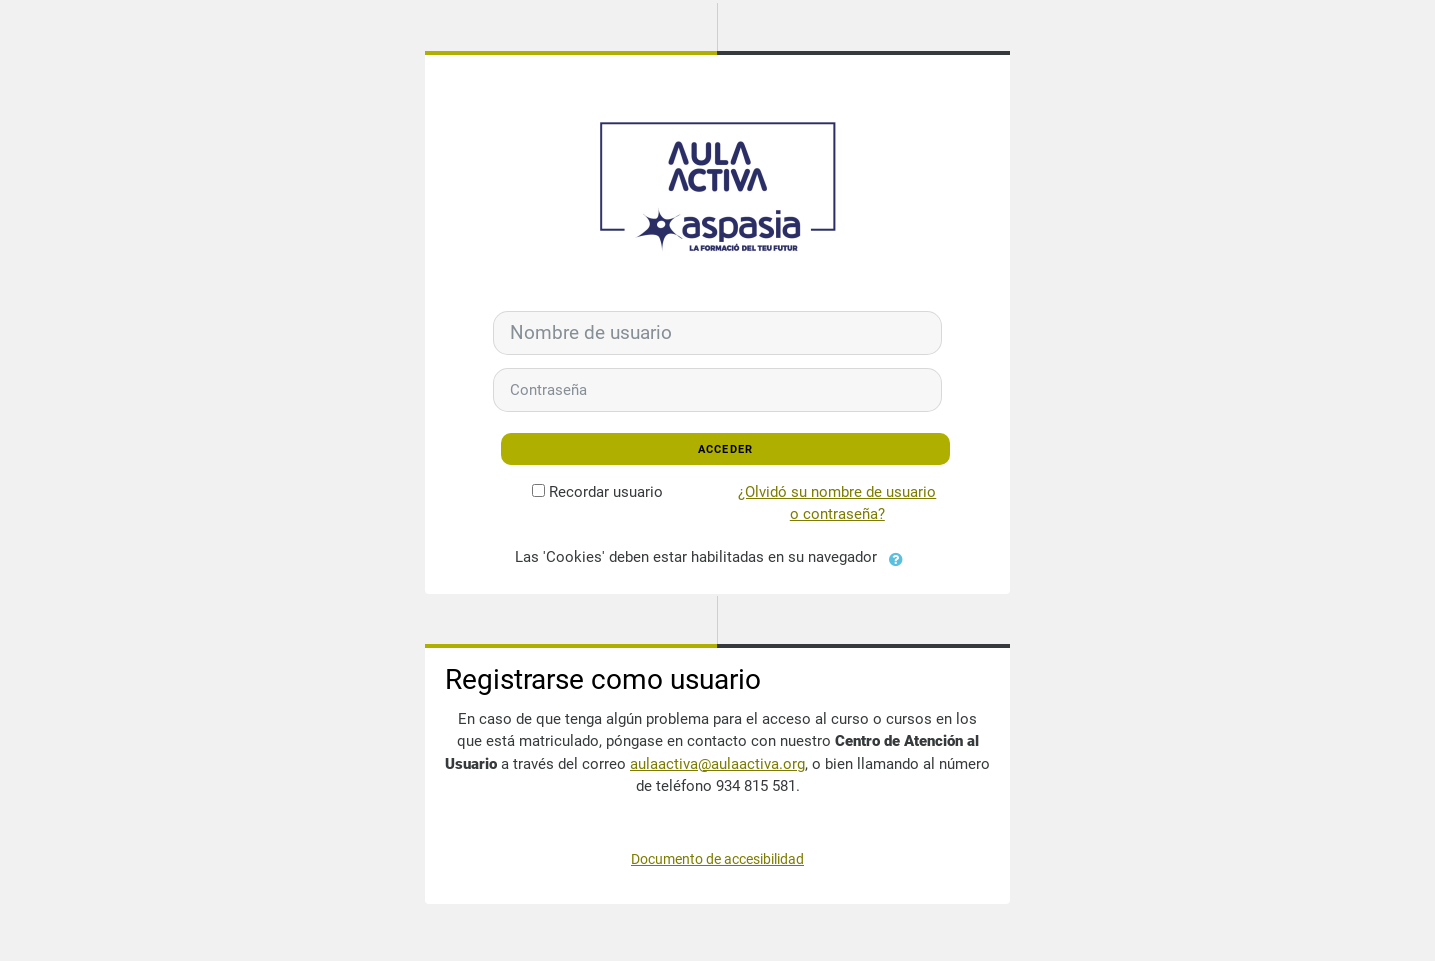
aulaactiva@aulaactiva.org (717, 764)
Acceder (726, 449)
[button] (901, 558)
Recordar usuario (606, 492)
